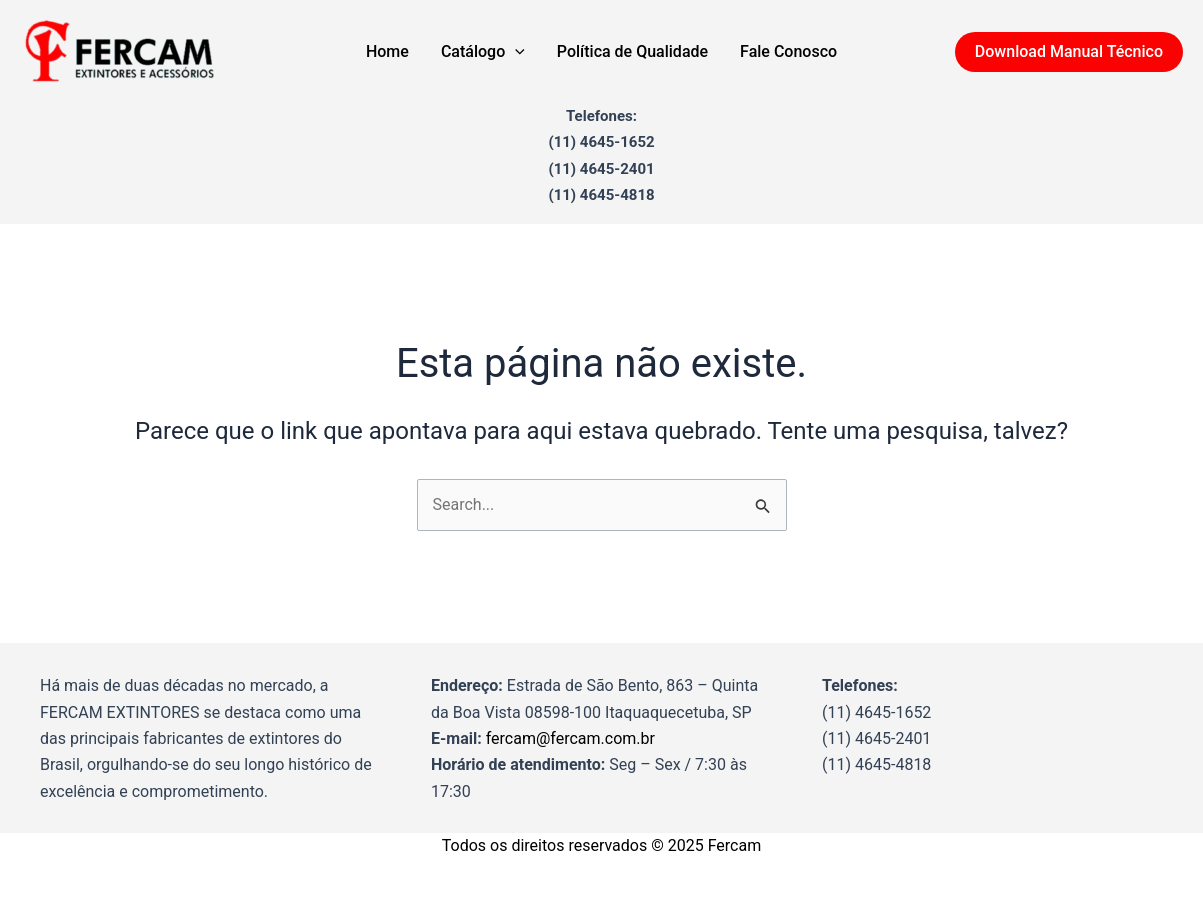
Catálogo (483, 52)
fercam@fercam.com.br (570, 738)
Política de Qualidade (632, 51)
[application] (515, 52)
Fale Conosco (788, 51)
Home (387, 51)
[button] (1069, 52)
